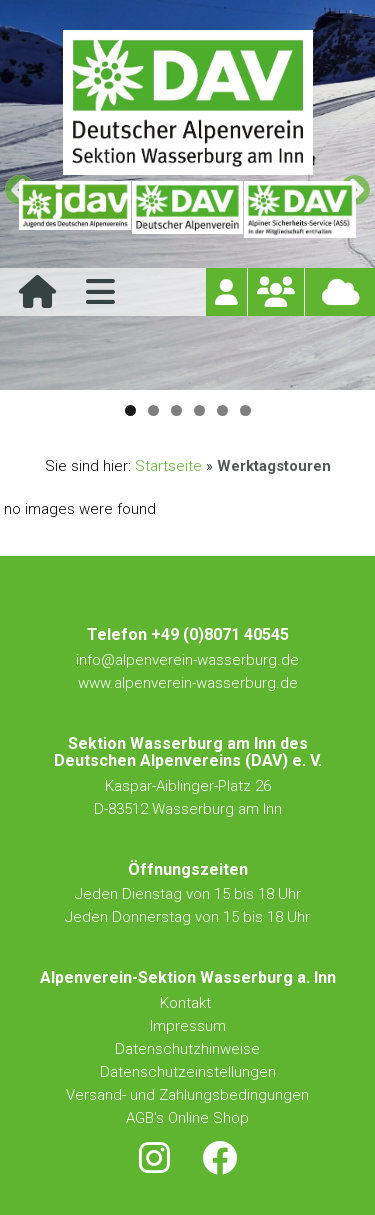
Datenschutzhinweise (187, 1049)
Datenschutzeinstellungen (188, 1072)
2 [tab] (153, 410)
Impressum (188, 1026)
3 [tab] (176, 410)
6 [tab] (245, 410)
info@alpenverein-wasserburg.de (187, 660)
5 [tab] (222, 410)
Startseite (168, 466)
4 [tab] (199, 410)
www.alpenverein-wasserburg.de (188, 683)
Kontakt (187, 1003)
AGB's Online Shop (187, 1118)
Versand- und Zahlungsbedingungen (187, 1095)
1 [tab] (130, 410)
